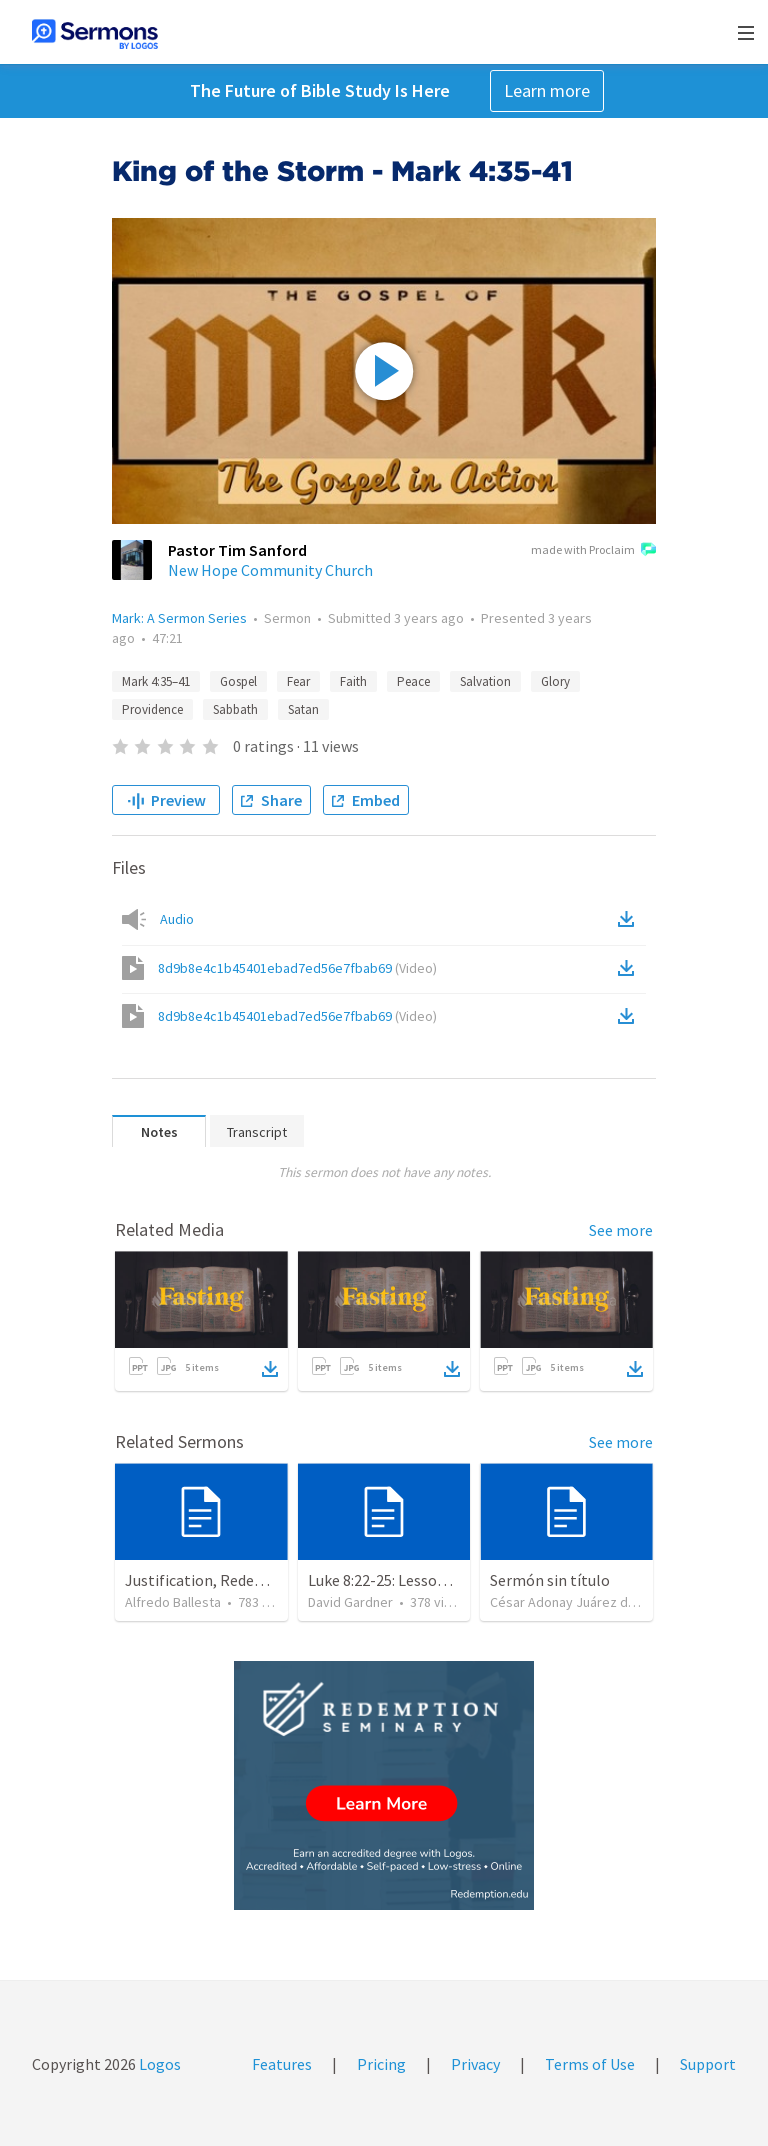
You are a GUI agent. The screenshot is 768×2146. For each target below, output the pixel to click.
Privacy (475, 2064)
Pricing (381, 2064)
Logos (158, 2064)
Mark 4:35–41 (156, 681)
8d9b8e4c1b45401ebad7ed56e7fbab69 (297, 968)
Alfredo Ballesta (173, 1602)
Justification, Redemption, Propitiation (262, 1580)
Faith (353, 681)
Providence (152, 709)
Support (708, 2064)
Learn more (547, 90)
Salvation (485, 681)
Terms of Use (590, 2064)
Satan (303, 709)
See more (621, 1230)
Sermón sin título (550, 1580)
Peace (413, 681)
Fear (298, 681)
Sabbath (235, 709)
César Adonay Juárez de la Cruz (584, 1602)
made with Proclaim (593, 551)
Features (282, 2064)
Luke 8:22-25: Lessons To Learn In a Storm (449, 1580)
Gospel (238, 681)
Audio (177, 919)
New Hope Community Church (270, 570)
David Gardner (350, 1602)
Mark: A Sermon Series (179, 618)
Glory (555, 681)
